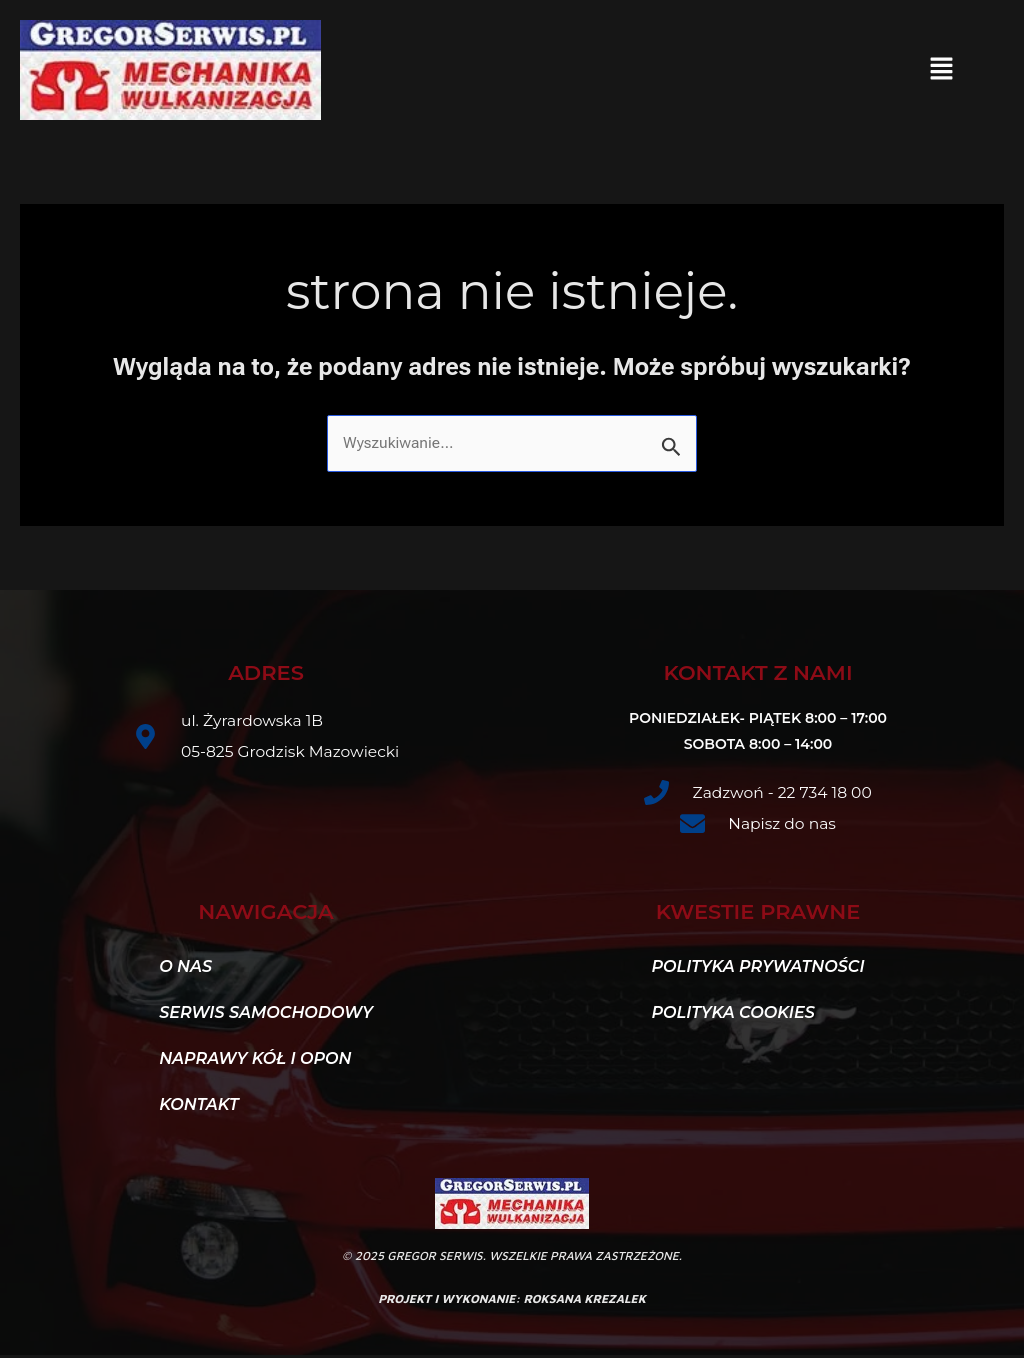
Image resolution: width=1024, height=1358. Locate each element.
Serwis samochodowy (266, 1015)
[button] (941, 70)
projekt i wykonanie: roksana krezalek (512, 1301)
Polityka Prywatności (757, 969)
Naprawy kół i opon (255, 1061)
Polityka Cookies (732, 1015)
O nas (185, 969)
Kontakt (209, 1108)
